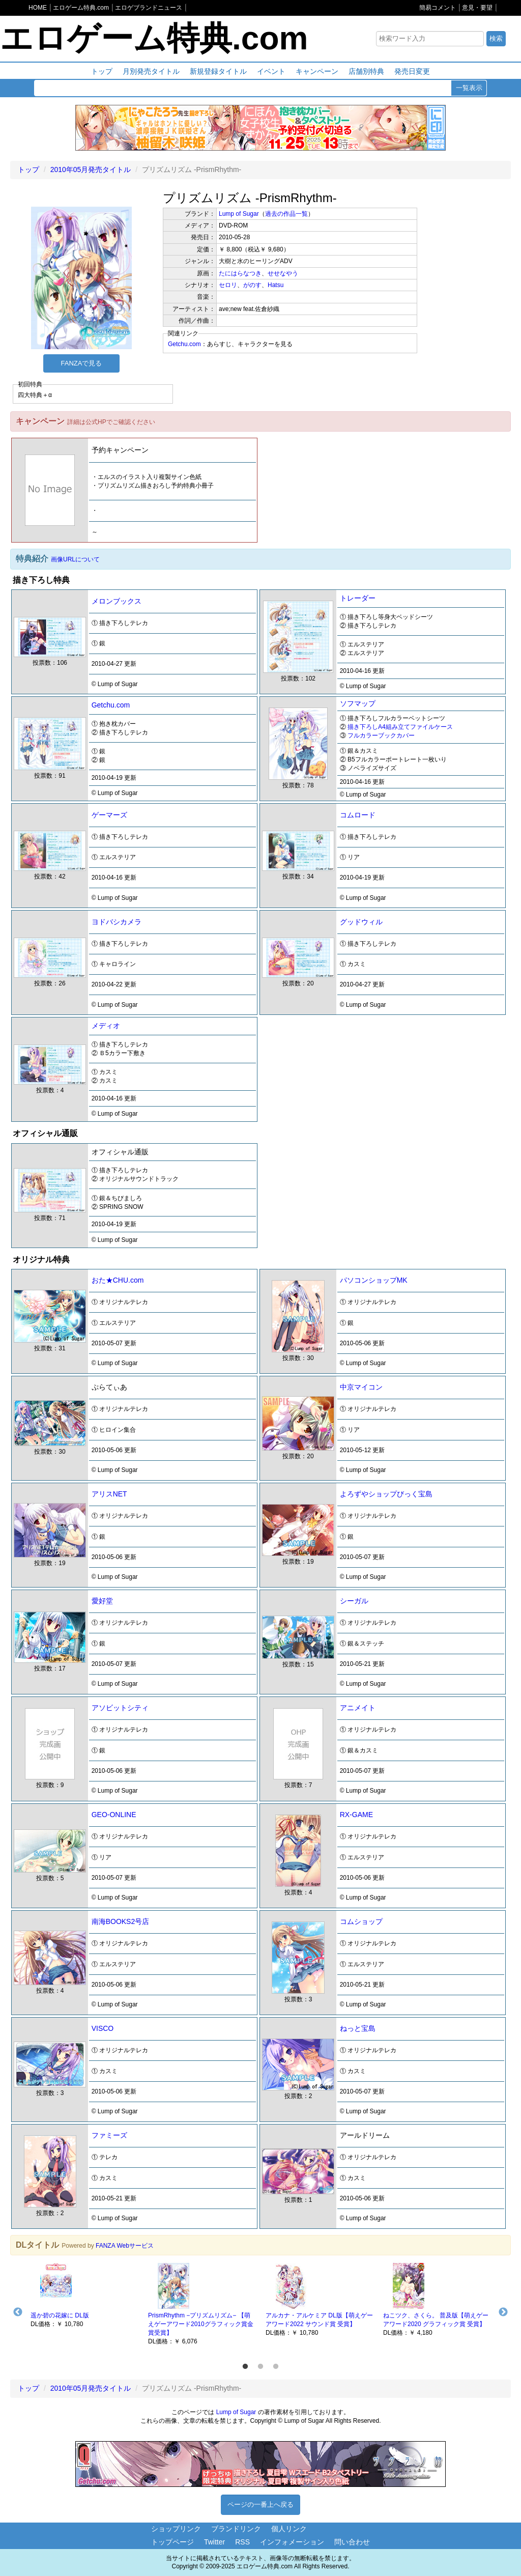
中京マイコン (361, 1387)
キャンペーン (317, 71)
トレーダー (357, 598)
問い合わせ (352, 2542)
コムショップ (361, 1921)
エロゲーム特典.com (154, 38)
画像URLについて (75, 559)
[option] (84, 2294)
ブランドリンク (236, 2529)
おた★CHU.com (118, 1280)
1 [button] (245, 2367)
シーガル (354, 1601)
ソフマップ (357, 703)
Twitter (214, 2542)
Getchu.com (184, 344)
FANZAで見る (81, 363)
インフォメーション (292, 2542)
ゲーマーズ (109, 815)
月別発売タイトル (151, 71)
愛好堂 (102, 1601)
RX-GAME (356, 1814)
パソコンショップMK (374, 1280)
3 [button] (276, 2367)
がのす (252, 285)
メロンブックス (116, 601)
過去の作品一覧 (286, 213)
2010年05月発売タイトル (90, 169)
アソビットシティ (120, 1708)
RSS (242, 2542)
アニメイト (357, 1708)
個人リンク (289, 2529)
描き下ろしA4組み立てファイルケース (400, 726)
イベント (271, 71)
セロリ (228, 285)
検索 (496, 38)
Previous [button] (18, 2312)
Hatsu (275, 285)
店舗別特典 (366, 71)
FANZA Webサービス (125, 2245)
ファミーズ (109, 2135)
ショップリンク (176, 2529)
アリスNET (109, 1494)
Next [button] (503, 2312)
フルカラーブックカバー (381, 735)
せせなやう (283, 273)
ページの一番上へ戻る (260, 2504)
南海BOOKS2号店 (121, 1921)
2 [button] (260, 2367)
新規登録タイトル (218, 71)
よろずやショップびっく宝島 (386, 1494)
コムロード (357, 815)
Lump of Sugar (239, 213)
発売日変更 (412, 71)
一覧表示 (469, 88)
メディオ (106, 1026)
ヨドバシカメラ (116, 922)
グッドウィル (361, 922)
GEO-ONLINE (114, 1814)
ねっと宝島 (357, 2028)
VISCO (103, 2028)
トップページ (172, 2542)
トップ (101, 71)
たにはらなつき (240, 273)
